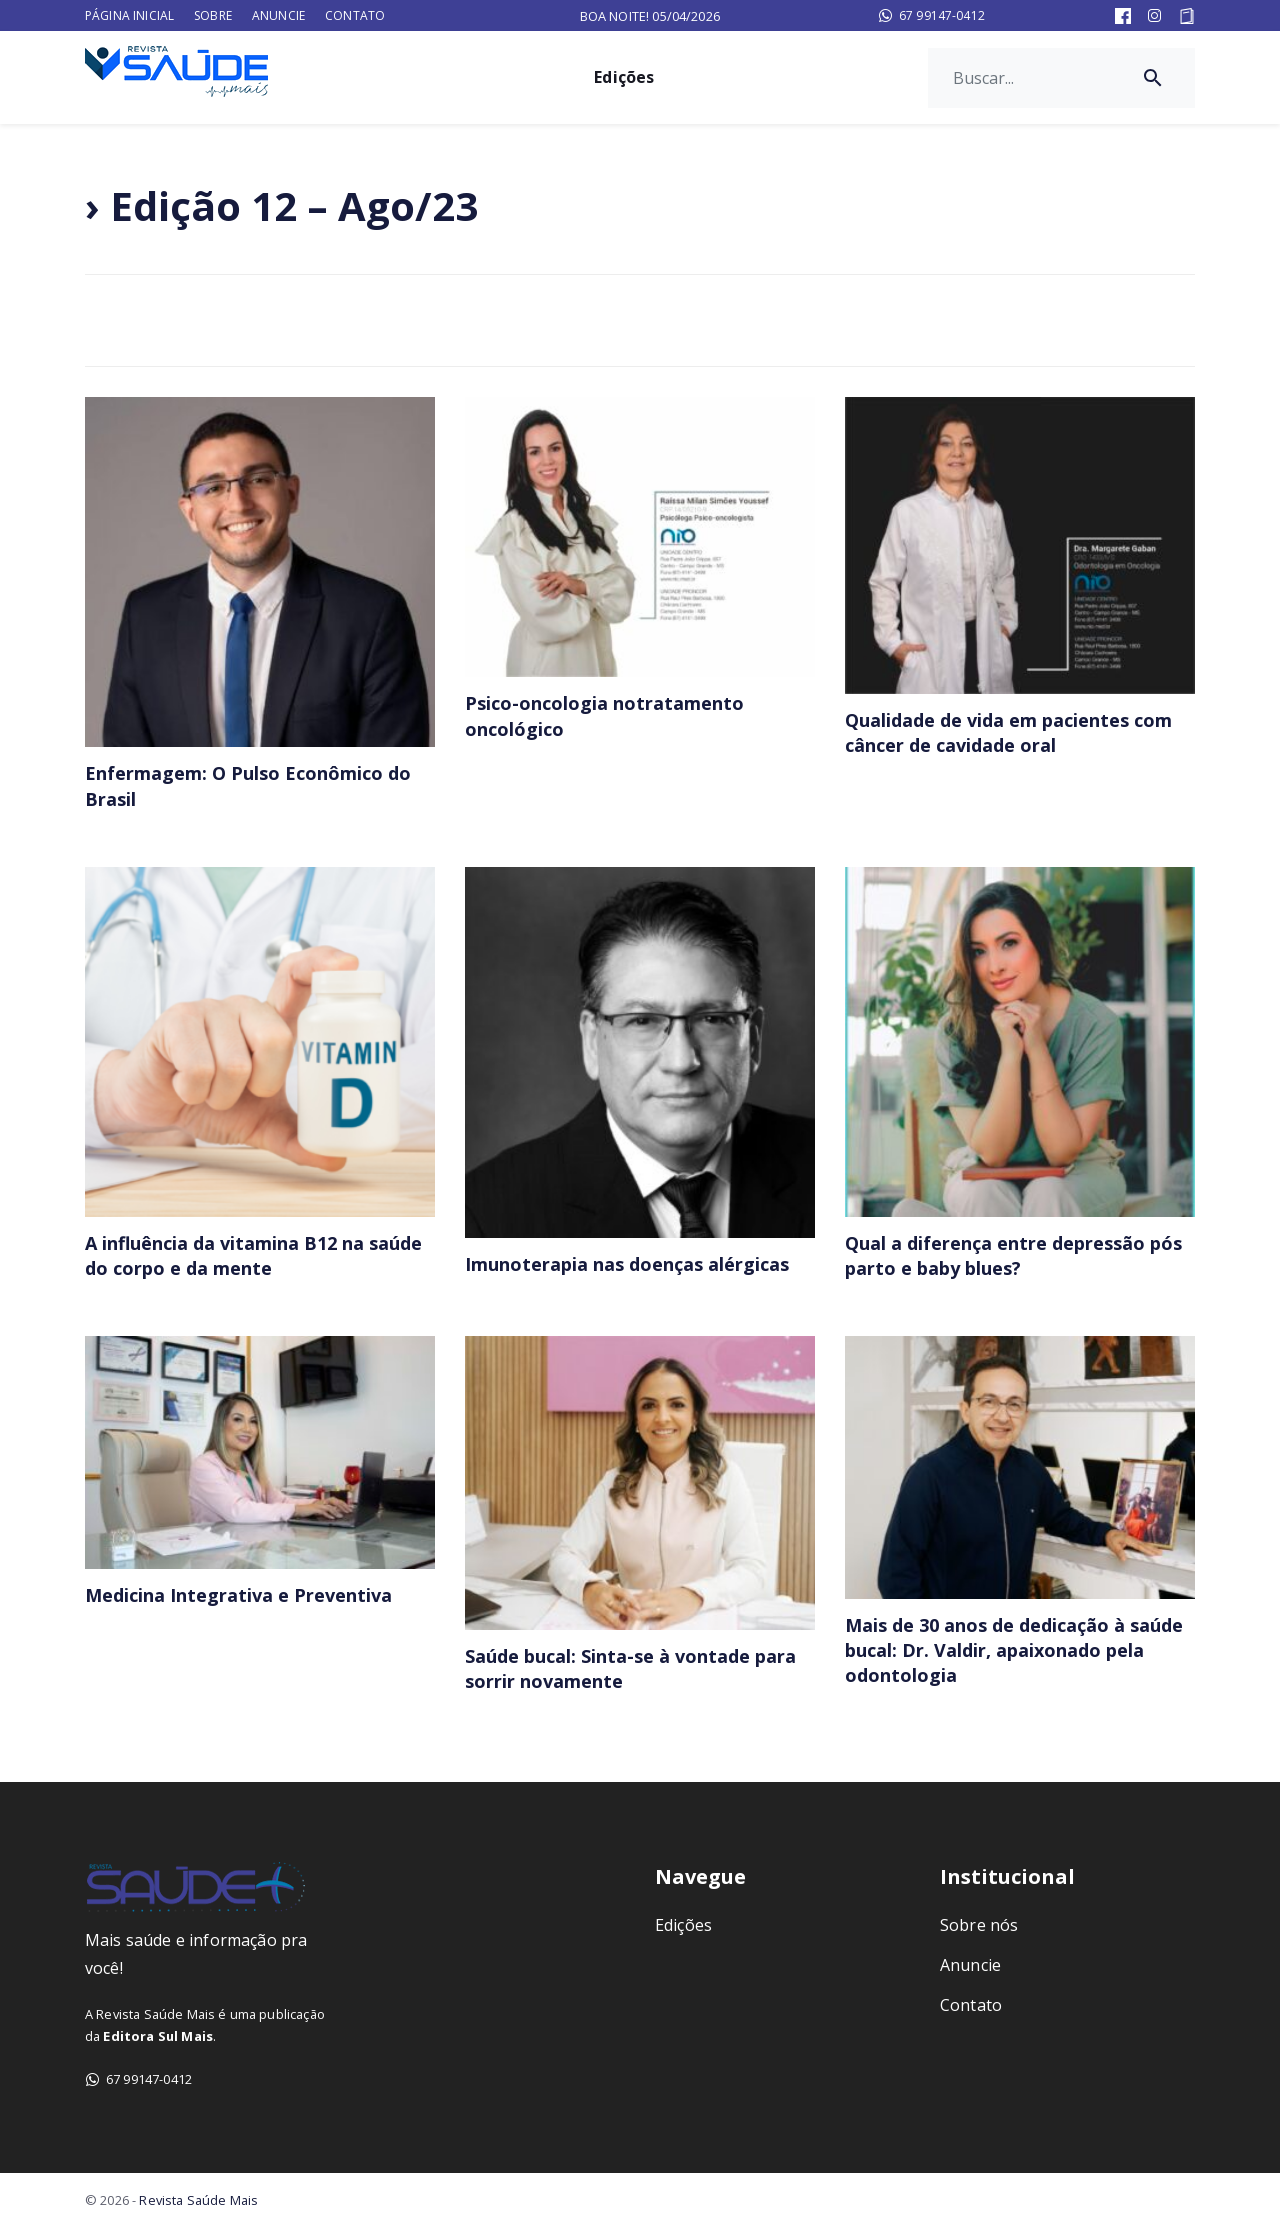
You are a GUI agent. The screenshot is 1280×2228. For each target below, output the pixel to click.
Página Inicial (129, 15)
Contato (355, 15)
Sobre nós (979, 1925)
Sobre (213, 15)
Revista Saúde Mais (198, 2200)
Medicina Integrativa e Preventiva (238, 1595)
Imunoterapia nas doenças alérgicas (627, 1264)
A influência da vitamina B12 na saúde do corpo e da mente (253, 1255)
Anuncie (278, 15)
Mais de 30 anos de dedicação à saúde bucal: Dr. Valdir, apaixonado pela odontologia (1014, 1650)
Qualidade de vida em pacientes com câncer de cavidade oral (1008, 732)
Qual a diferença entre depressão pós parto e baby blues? (1013, 1255)
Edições (624, 77)
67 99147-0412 (931, 15)
